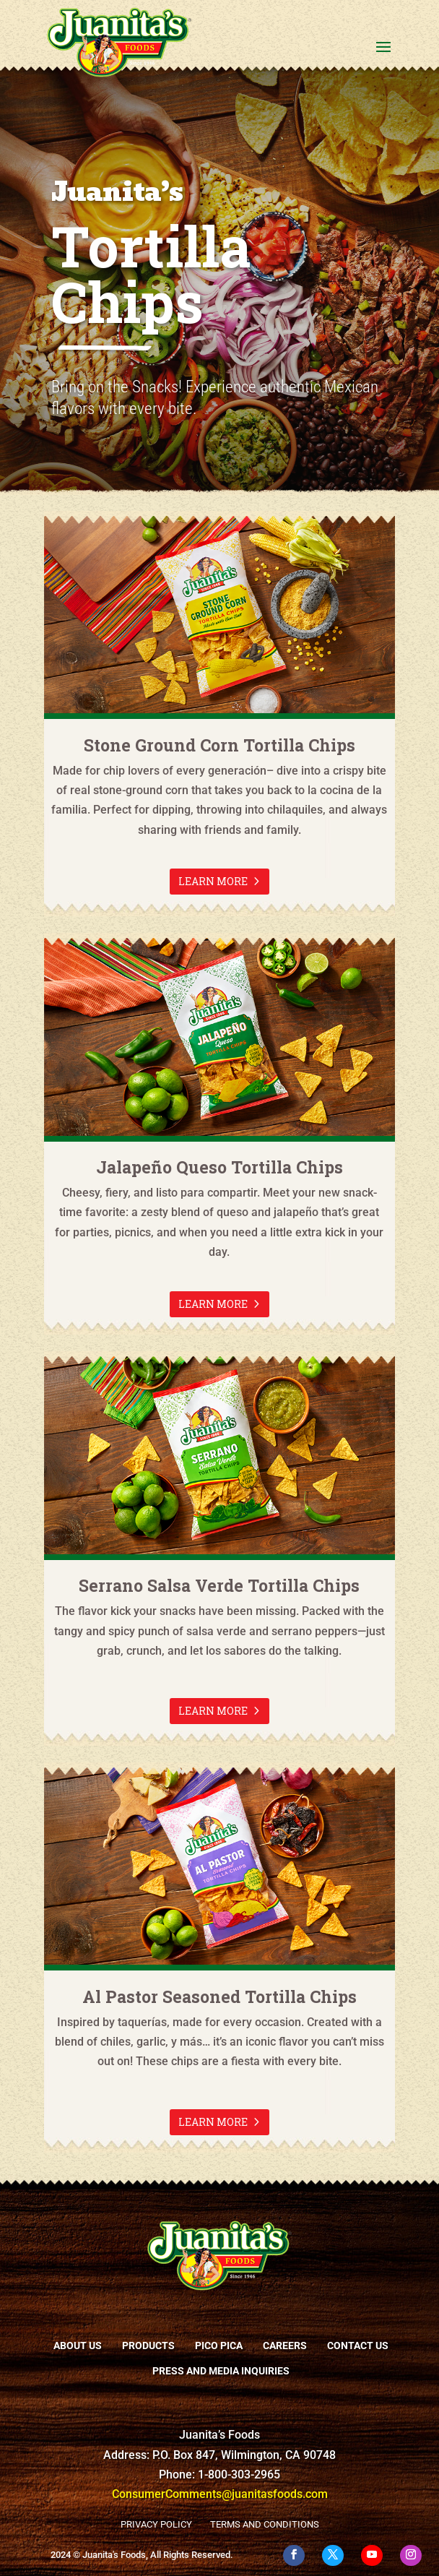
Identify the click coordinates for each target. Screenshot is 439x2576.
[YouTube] (372, 2555)
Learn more (213, 881)
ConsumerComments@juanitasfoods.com (220, 2494)
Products (148, 2345)
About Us (77, 2345)
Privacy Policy (156, 2524)
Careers (285, 2345)
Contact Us (357, 2345)
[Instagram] (411, 2555)
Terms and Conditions (264, 2524)
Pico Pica (219, 2345)
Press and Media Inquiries (221, 2371)
